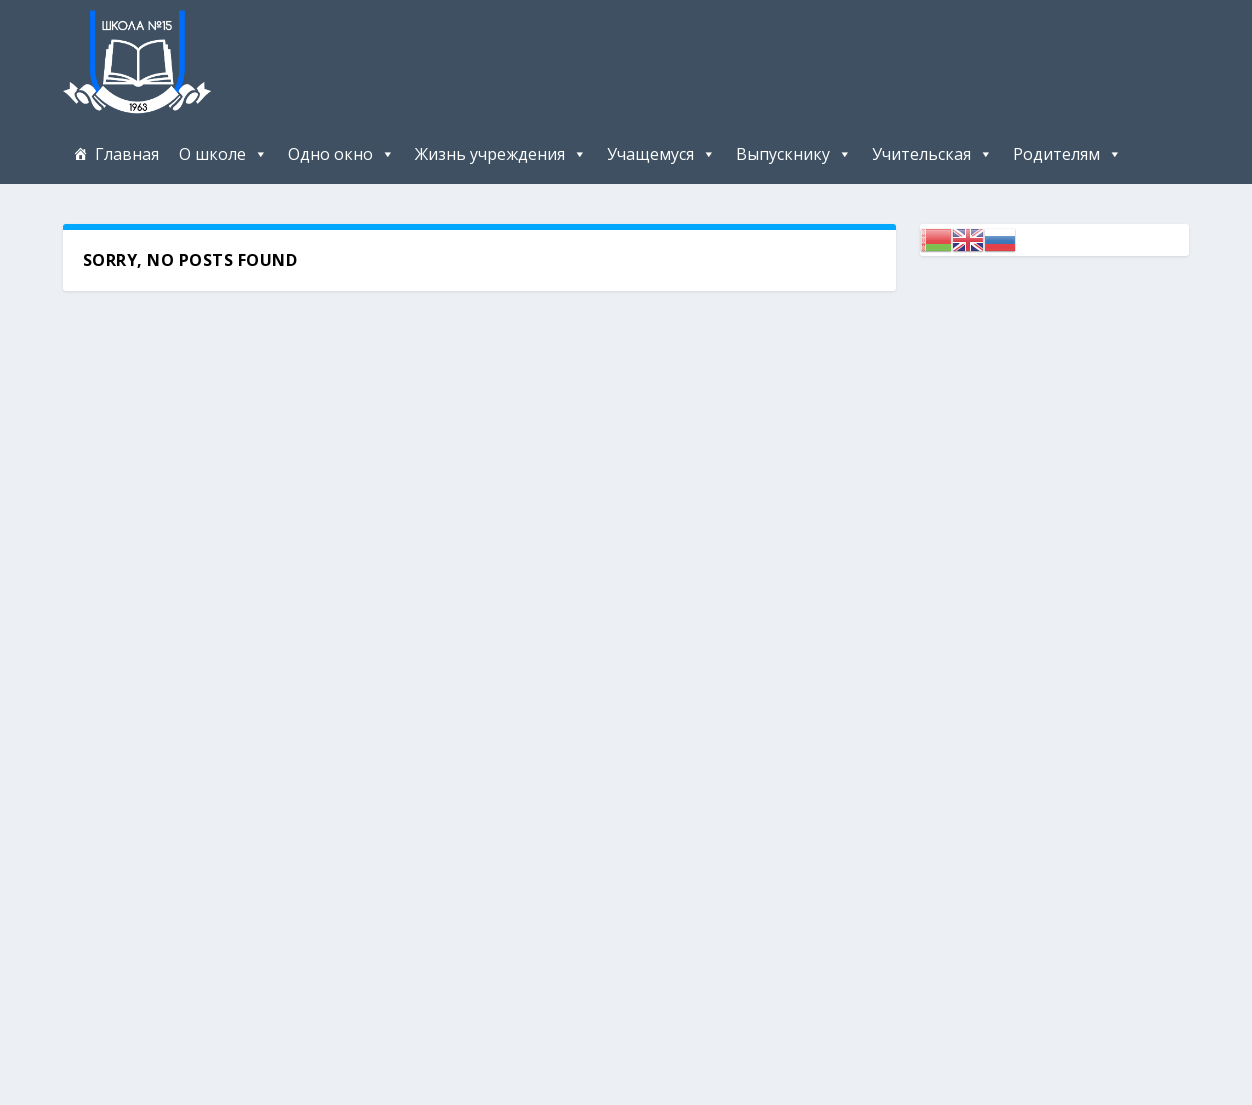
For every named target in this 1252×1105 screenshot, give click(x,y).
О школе (212, 154)
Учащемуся (650, 154)
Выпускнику (783, 154)
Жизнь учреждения (490, 154)
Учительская (921, 154)
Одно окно (330, 154)
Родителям (1056, 154)
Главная (127, 154)
